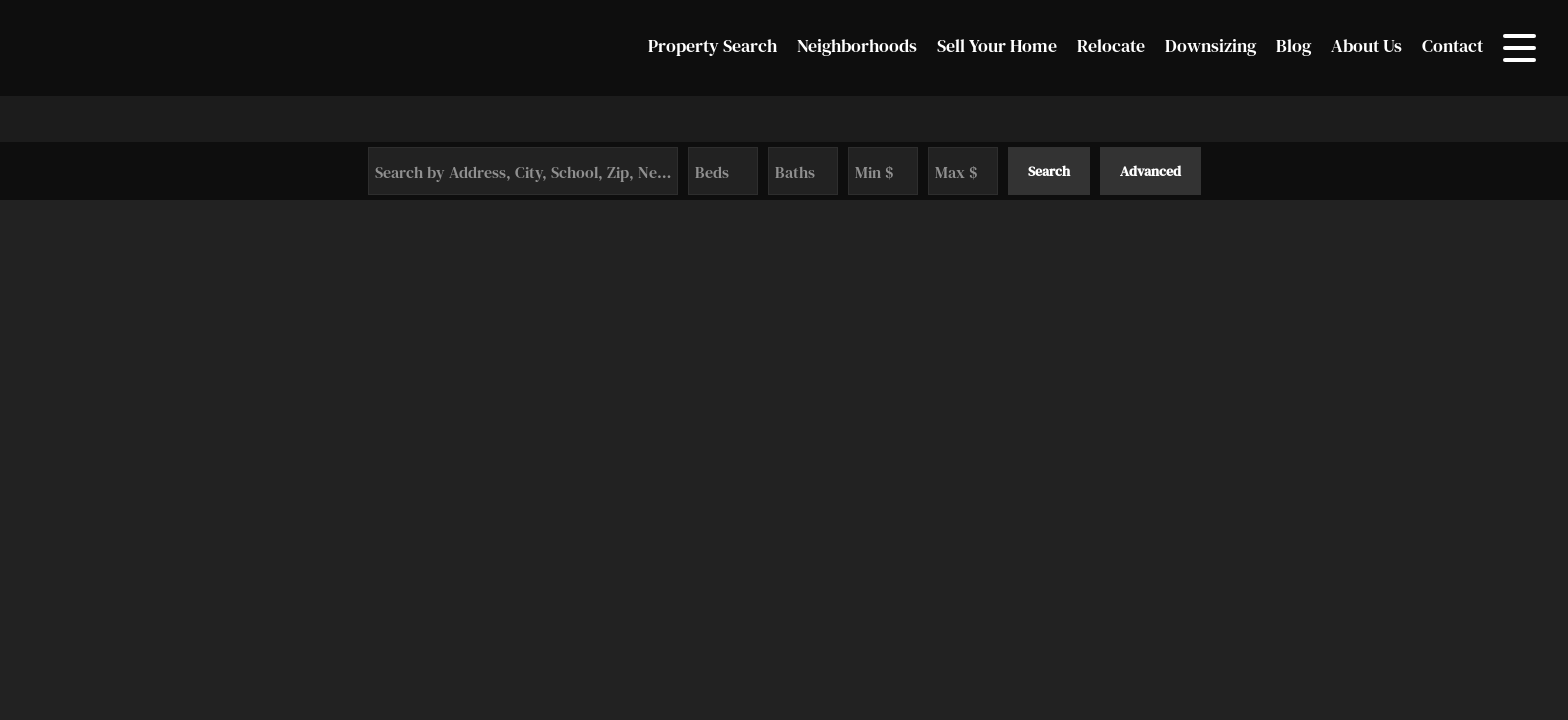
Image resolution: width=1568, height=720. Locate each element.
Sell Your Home (997, 45)
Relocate (1111, 45)
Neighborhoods (857, 45)
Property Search (712, 45)
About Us (1366, 45)
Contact (1452, 45)
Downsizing (1210, 45)
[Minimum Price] (883, 171)
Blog (1293, 45)
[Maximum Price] (963, 171)
